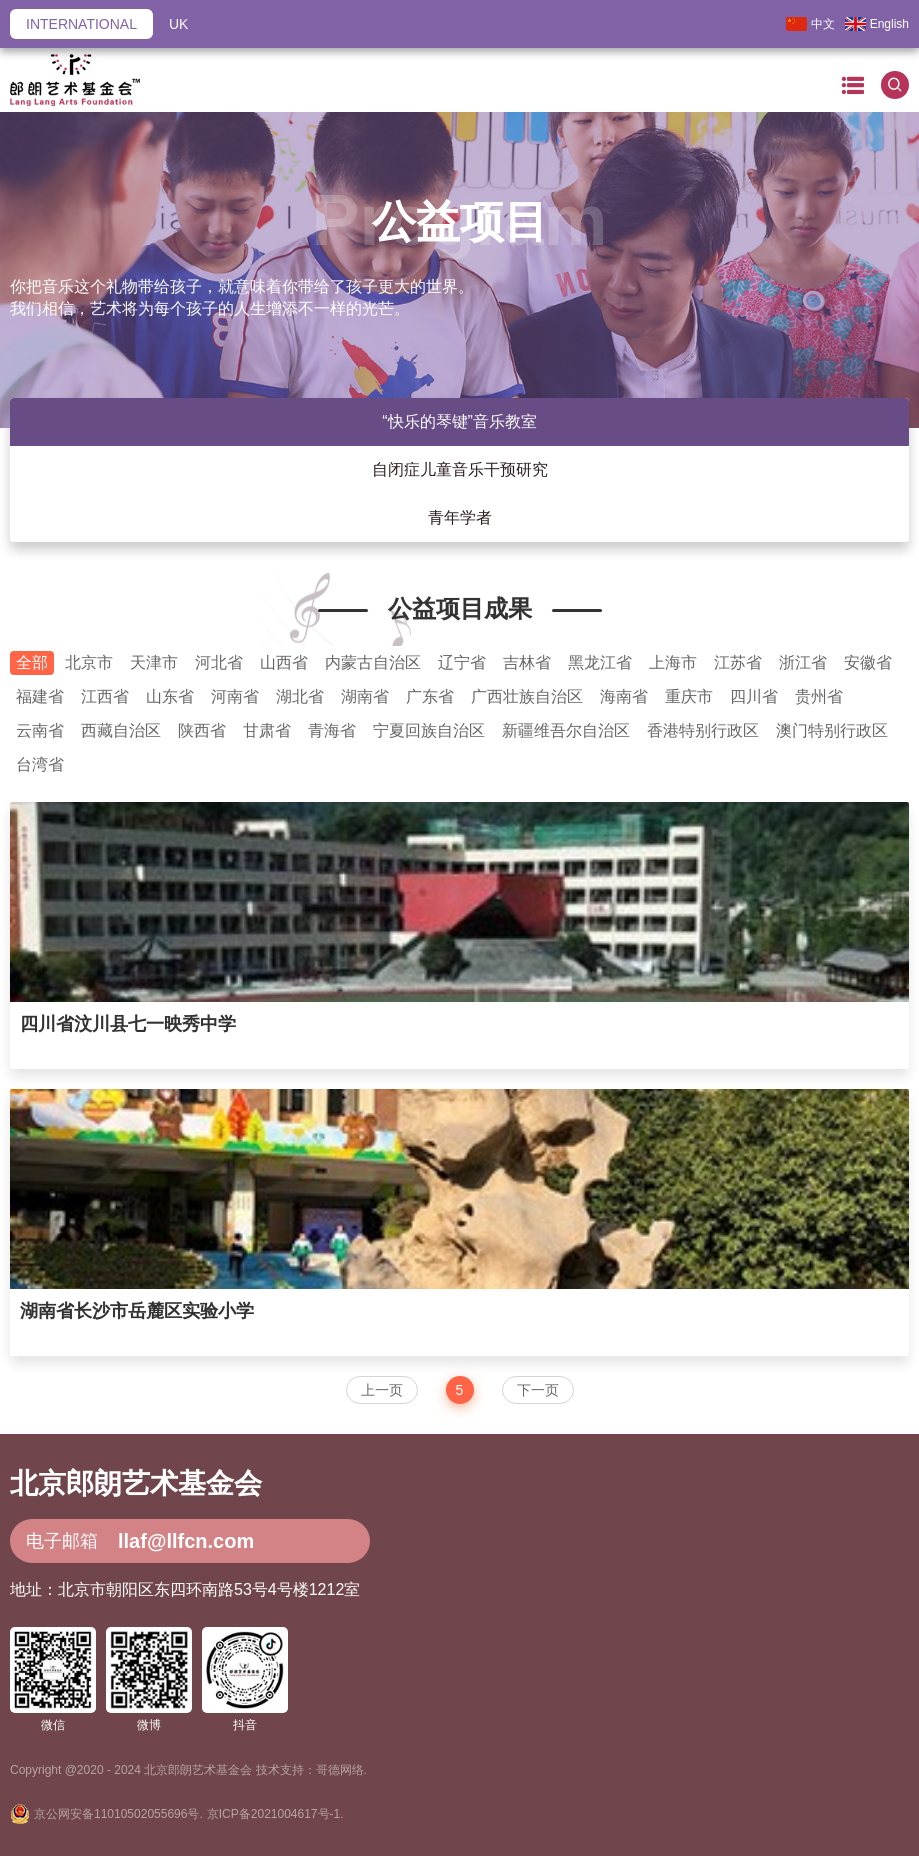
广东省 (430, 696)
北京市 (89, 662)
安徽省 (868, 662)
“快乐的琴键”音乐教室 (459, 421)
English (877, 24)
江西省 (105, 696)
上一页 (382, 1390)
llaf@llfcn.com (186, 1541)
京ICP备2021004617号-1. (275, 1814)
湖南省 (365, 696)
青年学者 (460, 517)
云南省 (40, 730)
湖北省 (300, 696)
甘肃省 (267, 730)
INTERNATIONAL (81, 24)
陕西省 (202, 730)
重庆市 (689, 696)
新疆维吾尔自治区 (566, 730)
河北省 (219, 662)
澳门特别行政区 (832, 730)
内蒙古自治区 (373, 662)
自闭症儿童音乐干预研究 (460, 469)
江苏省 (738, 662)
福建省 (40, 696)
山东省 (170, 696)
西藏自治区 (121, 730)
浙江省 (803, 662)
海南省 (624, 696)
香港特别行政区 (703, 730)
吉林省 (527, 662)
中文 (810, 24)
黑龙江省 (600, 662)
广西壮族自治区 (527, 696)
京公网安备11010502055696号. (118, 1814)
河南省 (235, 696)
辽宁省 (462, 662)
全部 (32, 662)
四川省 (754, 696)
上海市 (673, 662)
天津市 (154, 662)
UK (178, 24)
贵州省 (819, 696)
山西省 (284, 662)
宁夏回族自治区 (429, 730)
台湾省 (40, 764)
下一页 (538, 1390)
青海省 (332, 730)
